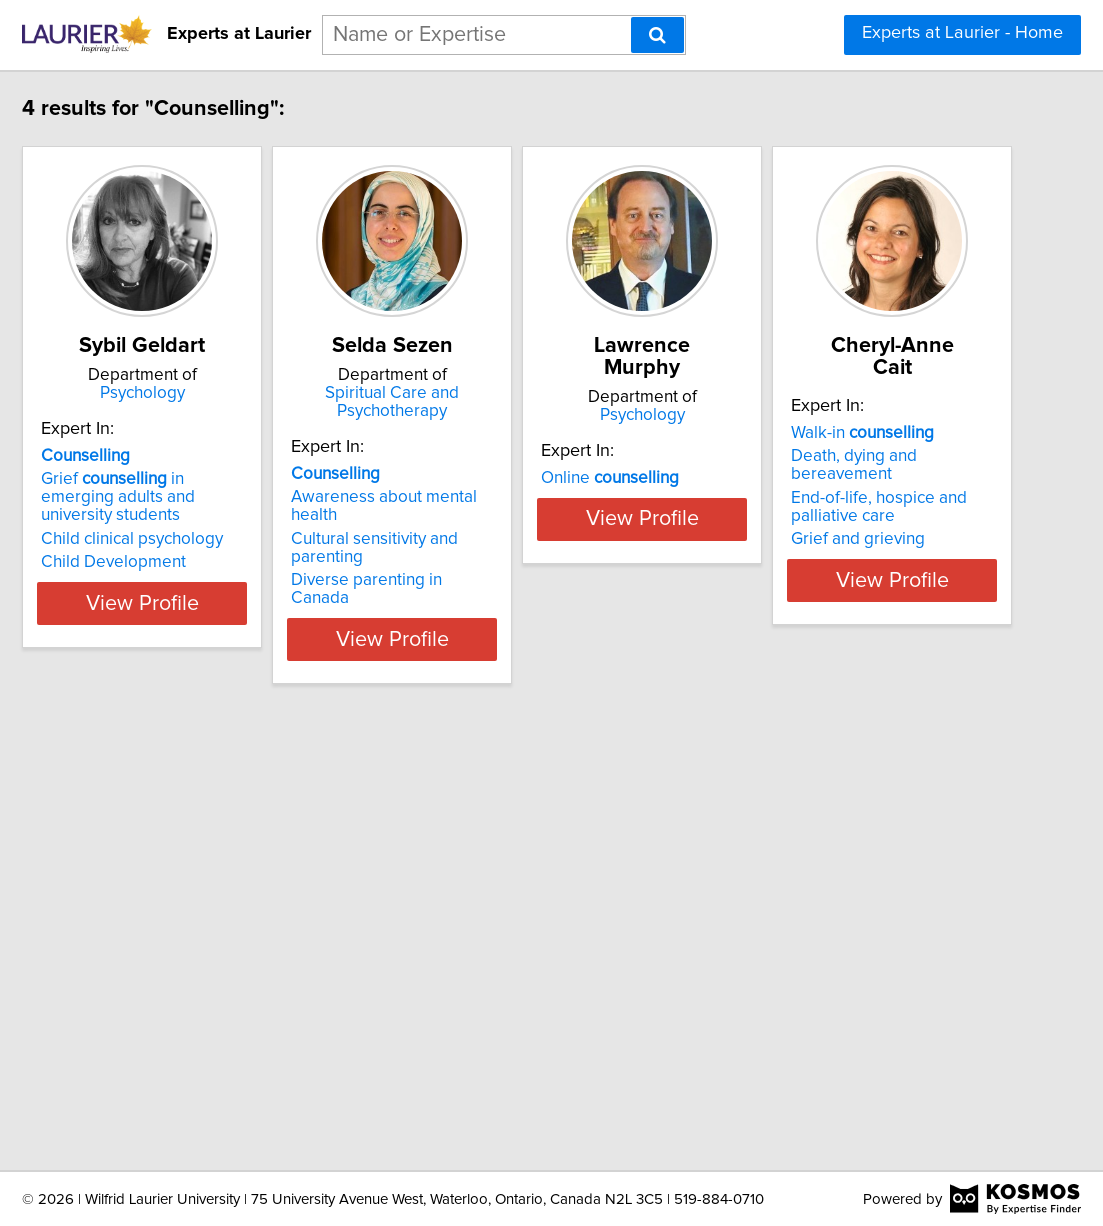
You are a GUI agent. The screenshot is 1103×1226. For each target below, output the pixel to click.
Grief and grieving (188, 1038)
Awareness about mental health (539, 479)
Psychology (246, 393)
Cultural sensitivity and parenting (542, 503)
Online (790, 456)
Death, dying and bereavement (236, 973)
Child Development (193, 544)
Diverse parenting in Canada (527, 526)
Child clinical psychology (212, 521)
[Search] (657, 35)
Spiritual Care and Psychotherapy (547, 393)
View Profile (246, 585)
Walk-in (192, 950)
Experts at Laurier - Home (962, 33)
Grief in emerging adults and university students (231, 488)
